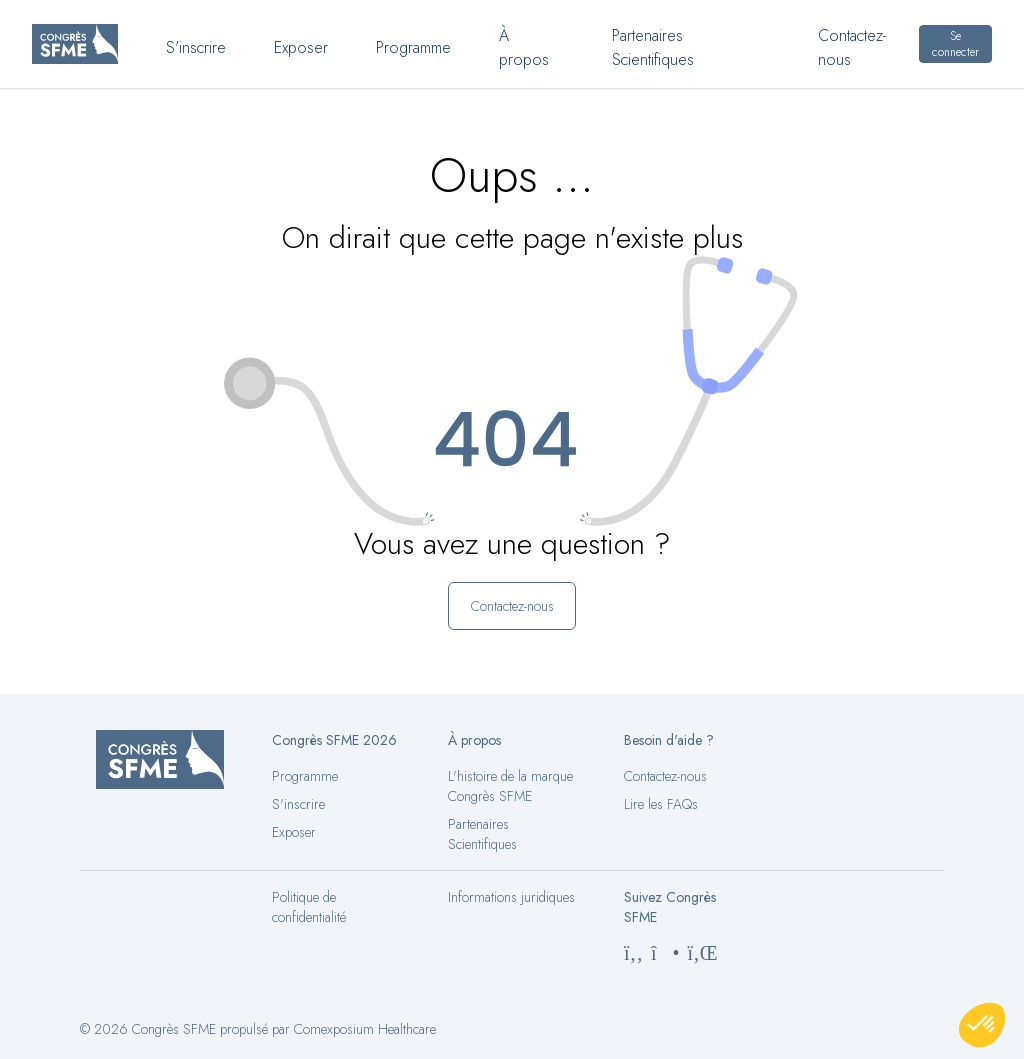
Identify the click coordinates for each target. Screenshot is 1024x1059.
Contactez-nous (665, 776)
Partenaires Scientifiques (482, 834)
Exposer (294, 832)
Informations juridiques (511, 897)
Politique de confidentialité (309, 907)
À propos (524, 48)
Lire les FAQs (661, 804)
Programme (305, 776)
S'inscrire (298, 804)
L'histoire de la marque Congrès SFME (510, 786)
